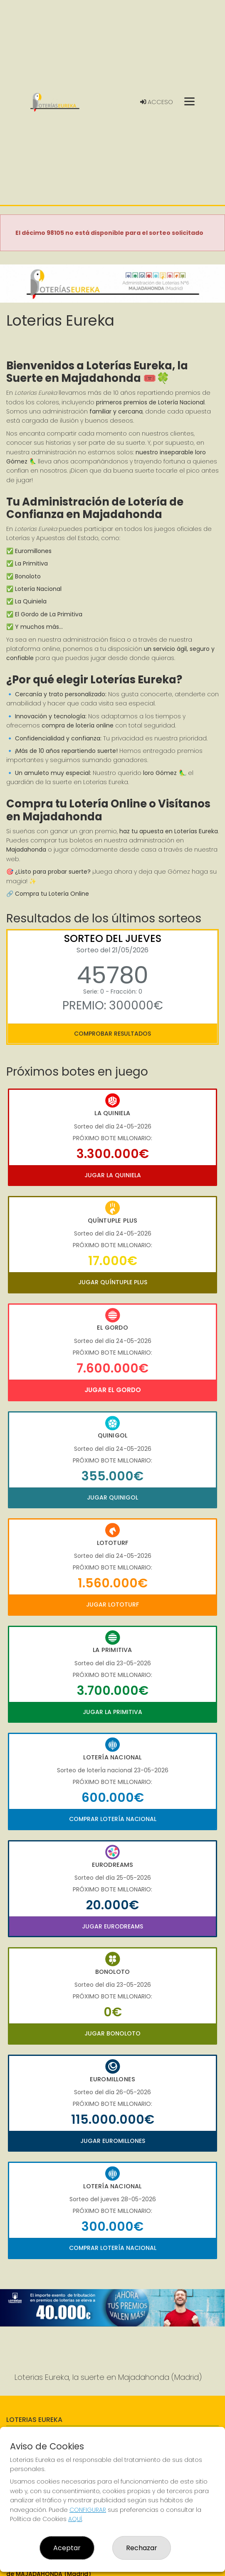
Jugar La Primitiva (112, 1712)
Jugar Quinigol (112, 1497)
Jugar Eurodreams (112, 1926)
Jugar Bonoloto (112, 2033)
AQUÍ (75, 2519)
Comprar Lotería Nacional (112, 1819)
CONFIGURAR (87, 2510)
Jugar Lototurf (112, 1604)
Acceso (156, 102)
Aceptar (67, 2548)
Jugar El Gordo (112, 1389)
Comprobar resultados (112, 1033)
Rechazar (141, 2548)
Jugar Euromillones (112, 2141)
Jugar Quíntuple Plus (112, 1282)
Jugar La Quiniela (112, 1175)
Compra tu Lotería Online (52, 893)
